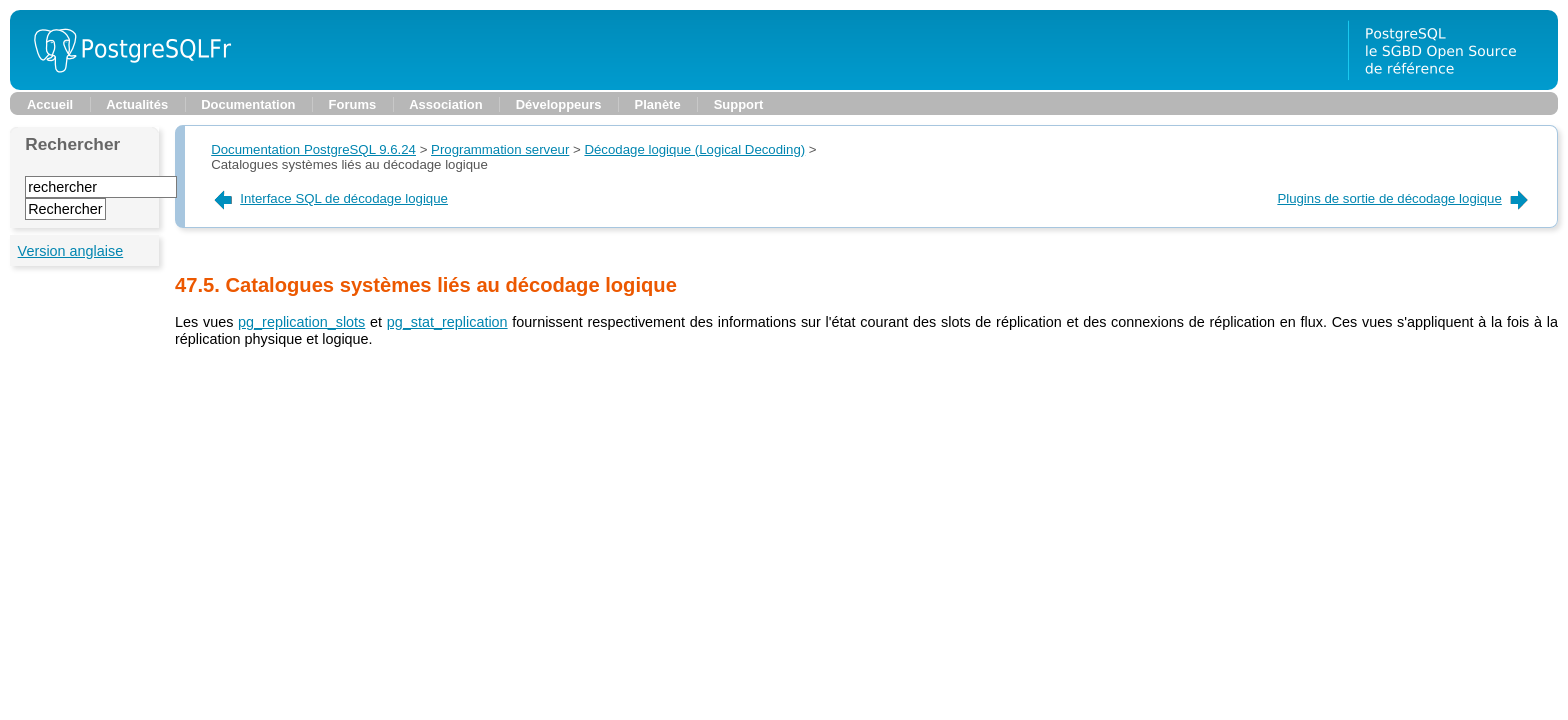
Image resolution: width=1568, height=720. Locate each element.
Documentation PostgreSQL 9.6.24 (313, 149)
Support (739, 104)
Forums (353, 104)
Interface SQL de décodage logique (329, 198)
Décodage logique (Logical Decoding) (694, 149)
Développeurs (559, 104)
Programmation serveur (500, 149)
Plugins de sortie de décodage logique (1403, 198)
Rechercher (72, 144)
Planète (658, 104)
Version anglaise (71, 251)
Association (445, 104)
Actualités (137, 104)
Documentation (248, 104)
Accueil (50, 104)
